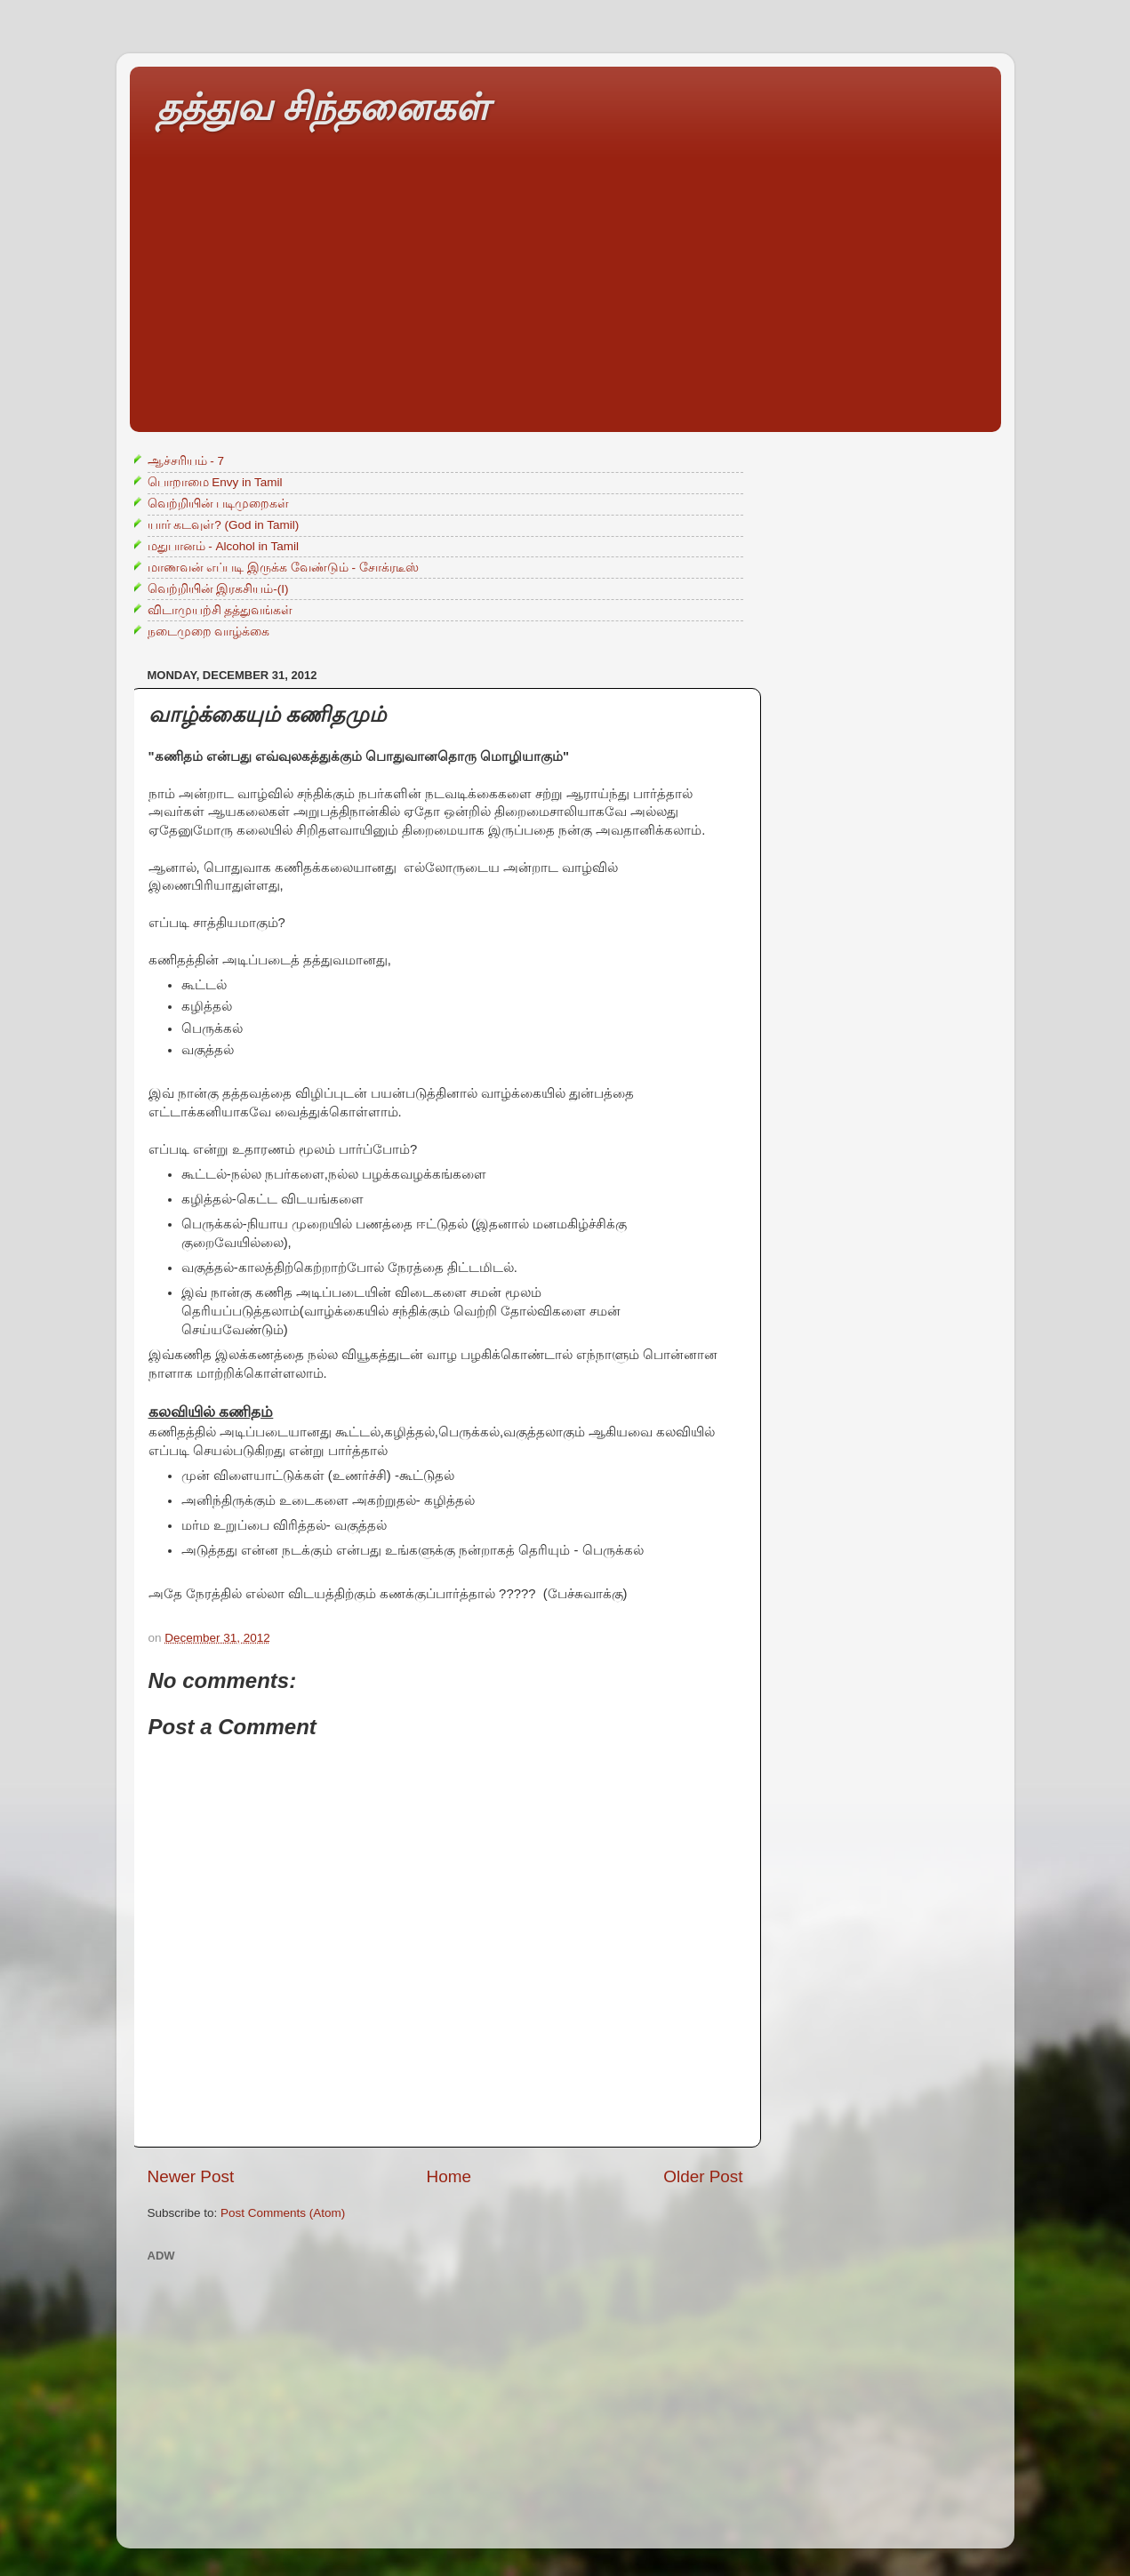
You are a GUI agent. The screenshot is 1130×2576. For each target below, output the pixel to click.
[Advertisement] (565, 307)
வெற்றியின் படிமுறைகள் (219, 503)
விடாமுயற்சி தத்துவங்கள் (220, 610)
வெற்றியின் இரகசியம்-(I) (218, 589)
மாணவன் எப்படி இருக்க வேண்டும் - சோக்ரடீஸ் (283, 567)
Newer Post (191, 2176)
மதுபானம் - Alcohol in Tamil (224, 546)
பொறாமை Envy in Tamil (215, 482)
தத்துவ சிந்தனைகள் (323, 107)
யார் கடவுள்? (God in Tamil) (224, 525)
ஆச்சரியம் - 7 (186, 461)
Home (449, 2176)
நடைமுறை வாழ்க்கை (209, 631)
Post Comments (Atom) (282, 2213)
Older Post (702, 2176)
